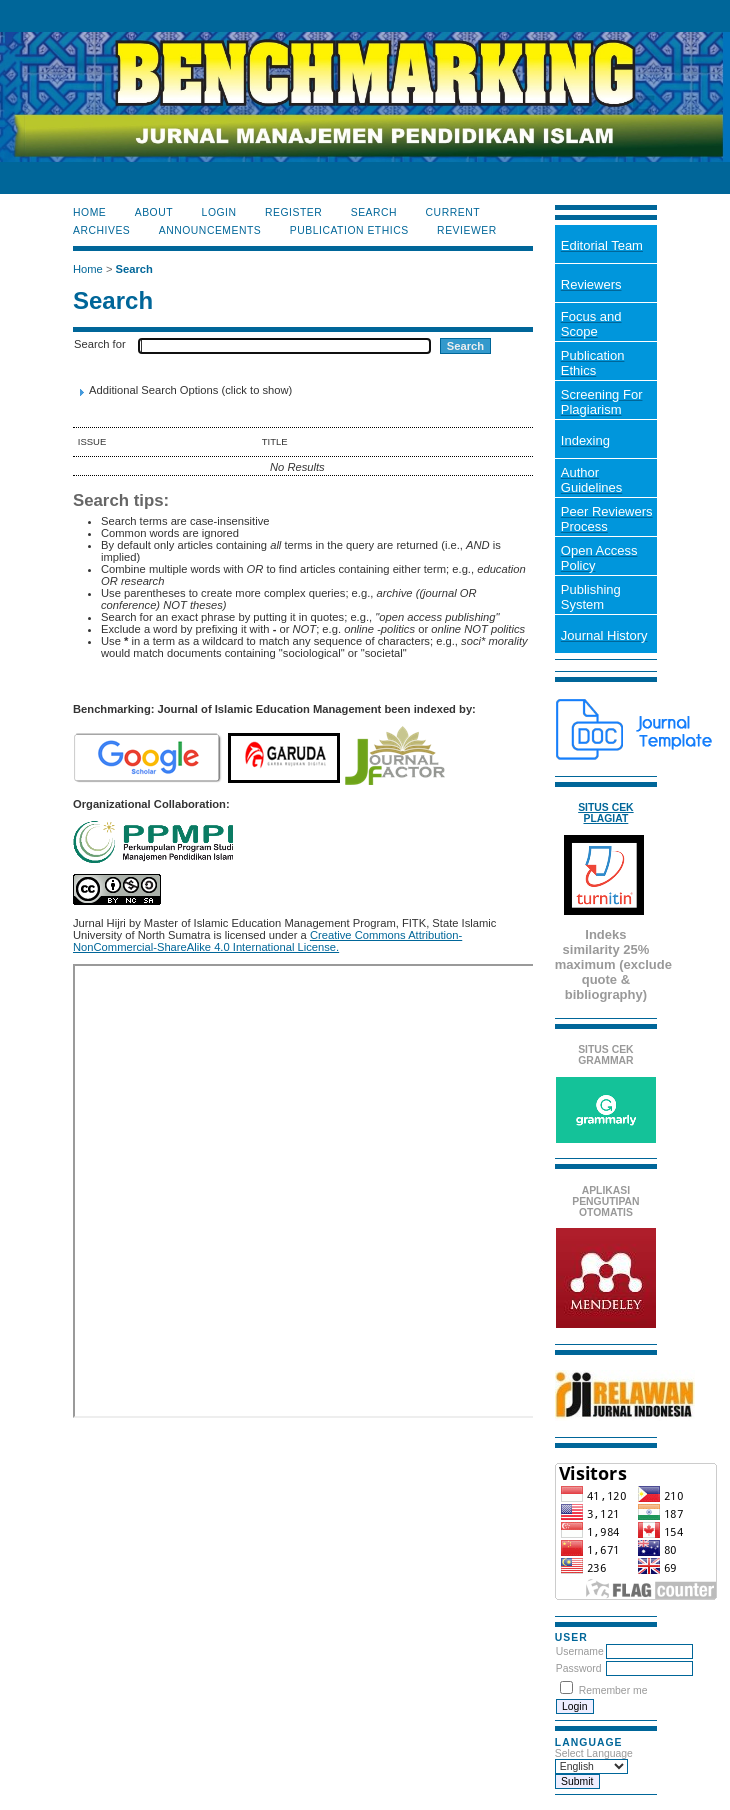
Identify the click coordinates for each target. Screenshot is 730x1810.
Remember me (613, 1690)
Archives (101, 230)
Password (579, 1668)
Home (89, 212)
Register (293, 212)
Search (374, 212)
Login (219, 212)
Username (580, 1651)
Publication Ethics (349, 230)
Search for (100, 344)
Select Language (594, 1753)
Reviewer (467, 230)
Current (453, 212)
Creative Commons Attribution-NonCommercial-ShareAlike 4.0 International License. (267, 941)
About (154, 212)
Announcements (210, 230)
